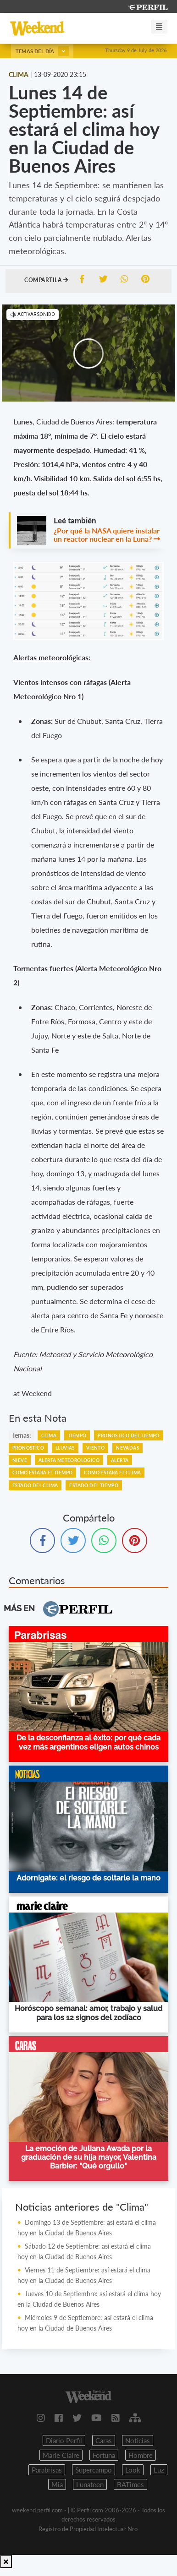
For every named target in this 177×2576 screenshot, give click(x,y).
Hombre (140, 2455)
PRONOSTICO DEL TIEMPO (128, 1435)
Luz (159, 2470)
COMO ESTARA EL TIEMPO (42, 1472)
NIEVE (19, 1460)
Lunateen (90, 2484)
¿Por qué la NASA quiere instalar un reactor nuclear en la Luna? (107, 534)
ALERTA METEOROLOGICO (69, 1460)
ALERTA (119, 1460)
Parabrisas (47, 2470)
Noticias (137, 2440)
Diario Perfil (64, 2440)
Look (132, 2470)
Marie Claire (61, 2455)
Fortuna (104, 2455)
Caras (103, 2440)
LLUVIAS (65, 1448)
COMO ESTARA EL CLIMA (112, 1472)
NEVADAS (127, 1448)
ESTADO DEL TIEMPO (93, 1485)
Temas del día (42, 51)
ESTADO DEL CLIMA (35, 1485)
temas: (21, 1435)
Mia (57, 2484)
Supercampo (93, 2470)
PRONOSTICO (28, 1448)
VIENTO (95, 1448)
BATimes (130, 2484)
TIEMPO (77, 1435)
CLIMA (48, 1435)
